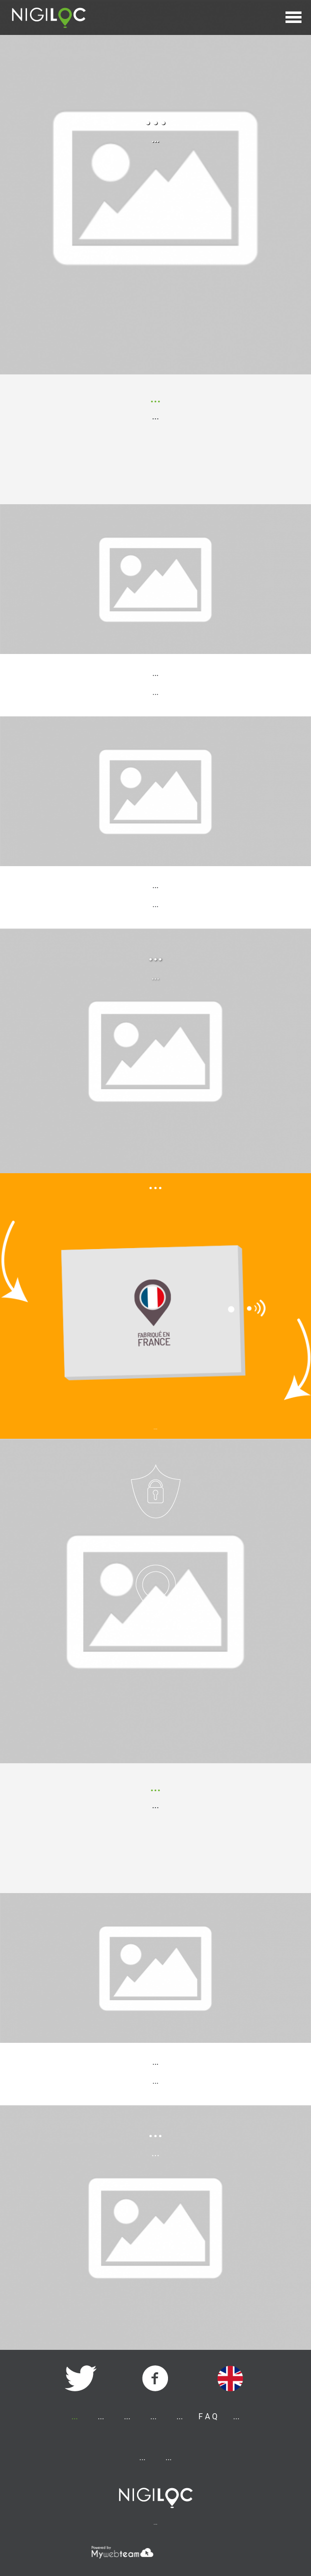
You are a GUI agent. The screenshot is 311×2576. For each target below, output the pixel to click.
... (142, 2457)
